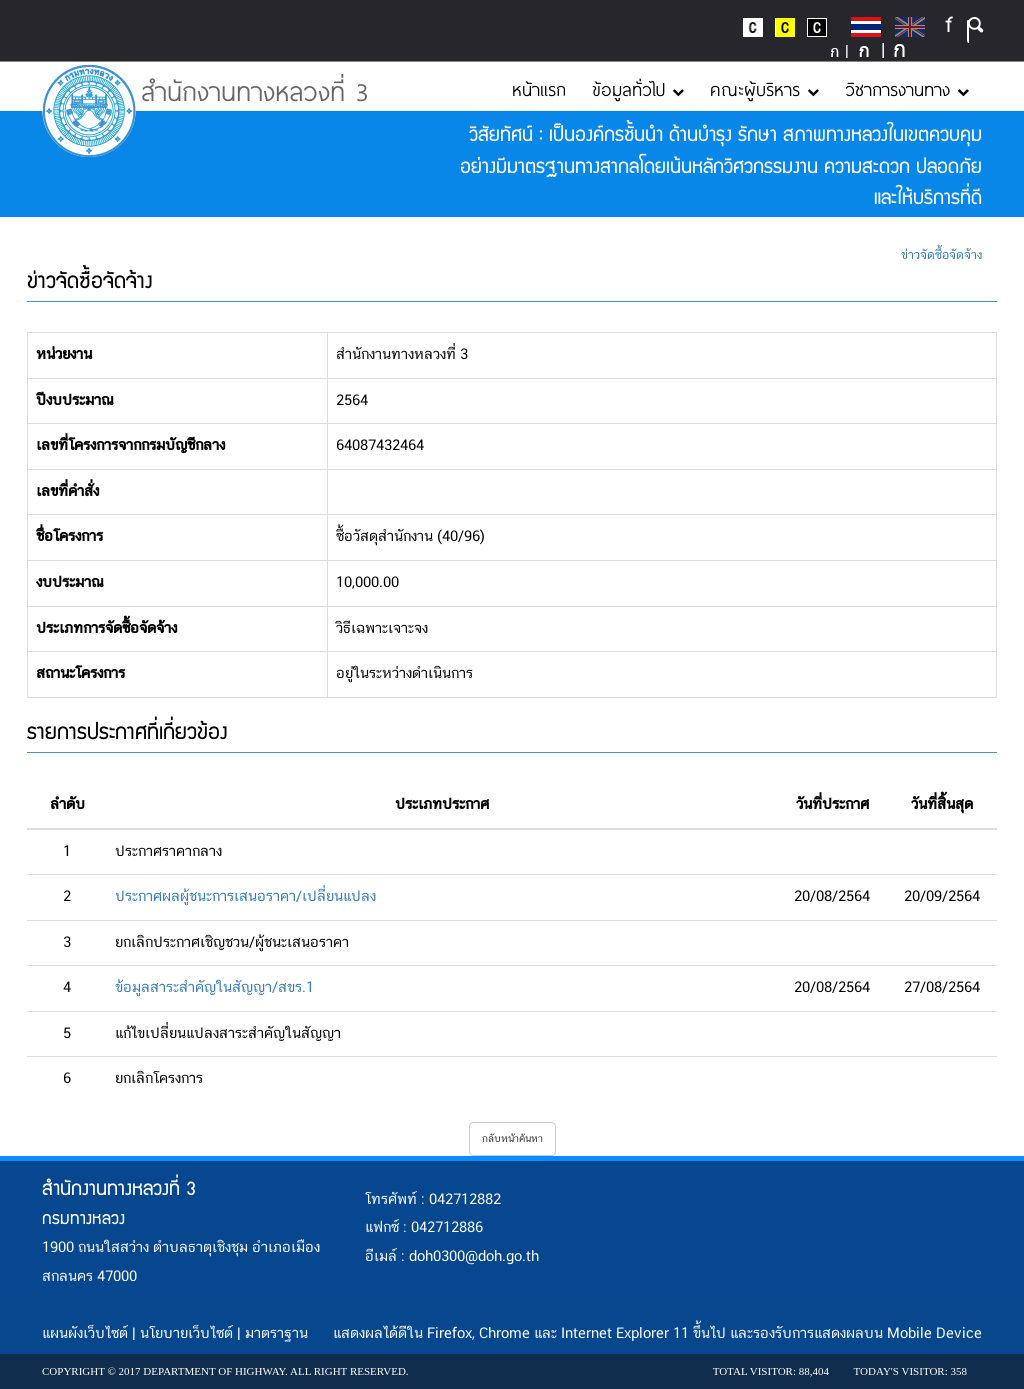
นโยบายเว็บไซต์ (186, 1334)
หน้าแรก (539, 89)
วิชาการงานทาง (907, 89)
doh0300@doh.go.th (474, 1257)
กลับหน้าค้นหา (512, 1139)
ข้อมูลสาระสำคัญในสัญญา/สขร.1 (214, 988)
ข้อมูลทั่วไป (638, 89)
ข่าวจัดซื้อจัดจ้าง (941, 255)
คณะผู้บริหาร (764, 89)
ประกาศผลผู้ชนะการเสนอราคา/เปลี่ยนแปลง (245, 897)
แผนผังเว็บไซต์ (85, 1334)
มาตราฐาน (276, 1334)
